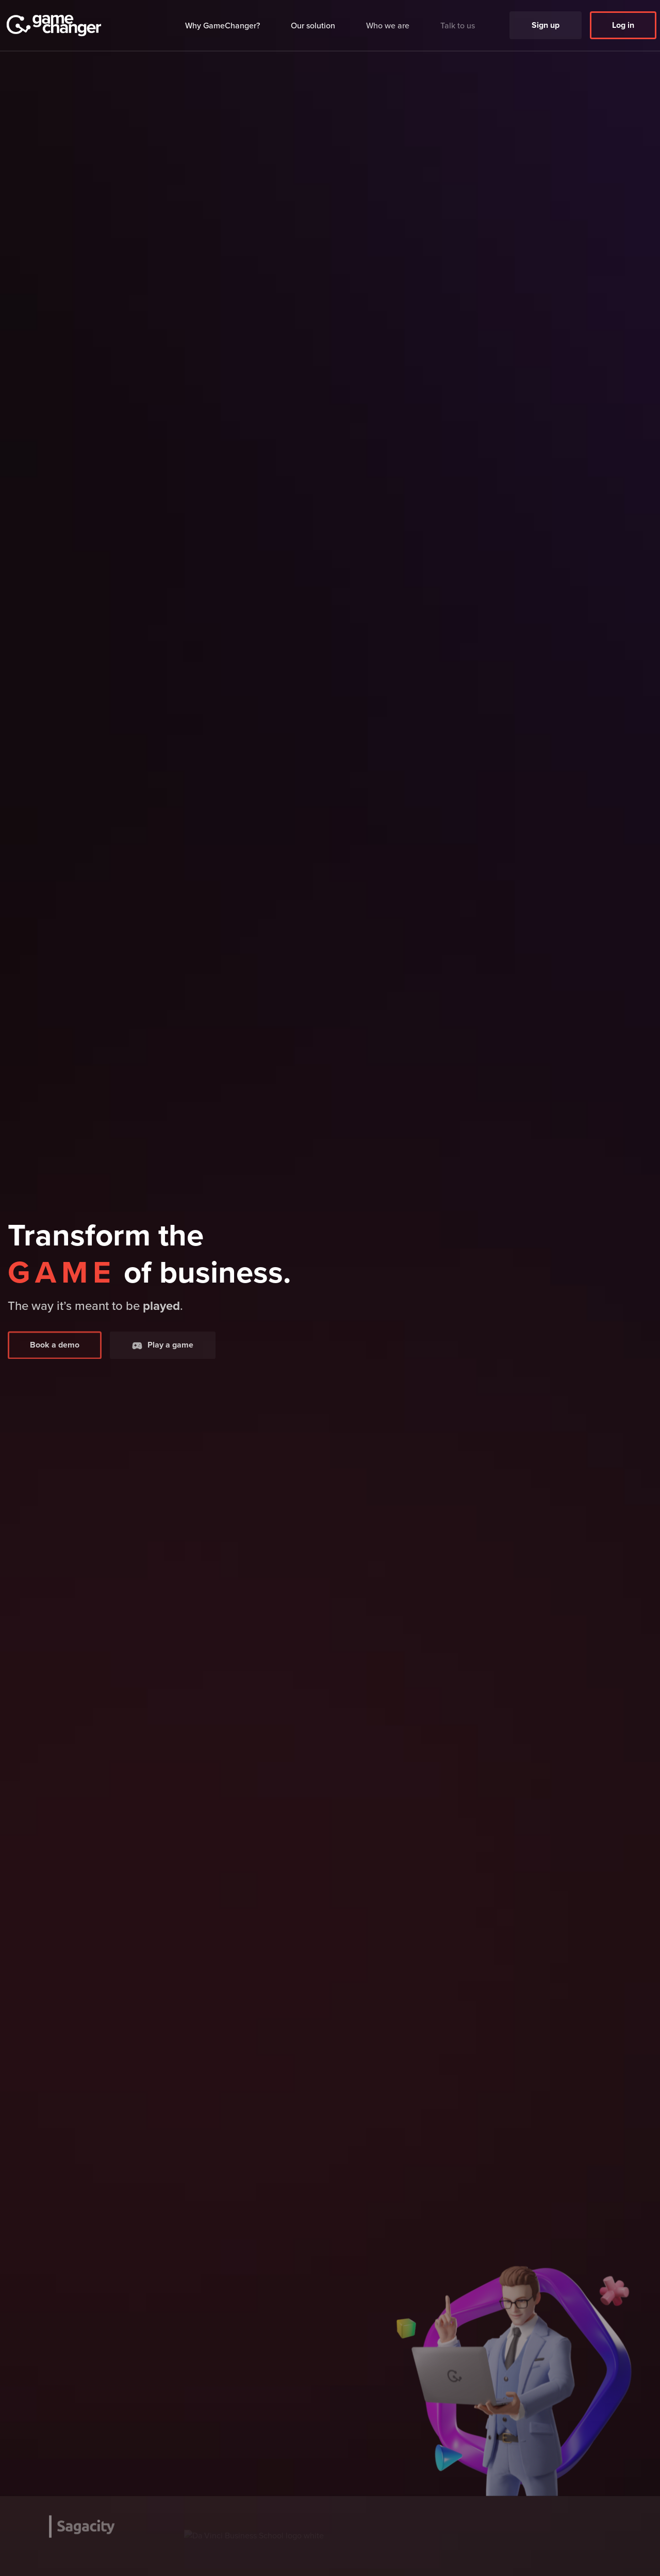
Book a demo (54, 1362)
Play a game (162, 1362)
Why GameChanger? (222, 24)
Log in (623, 20)
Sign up (545, 20)
